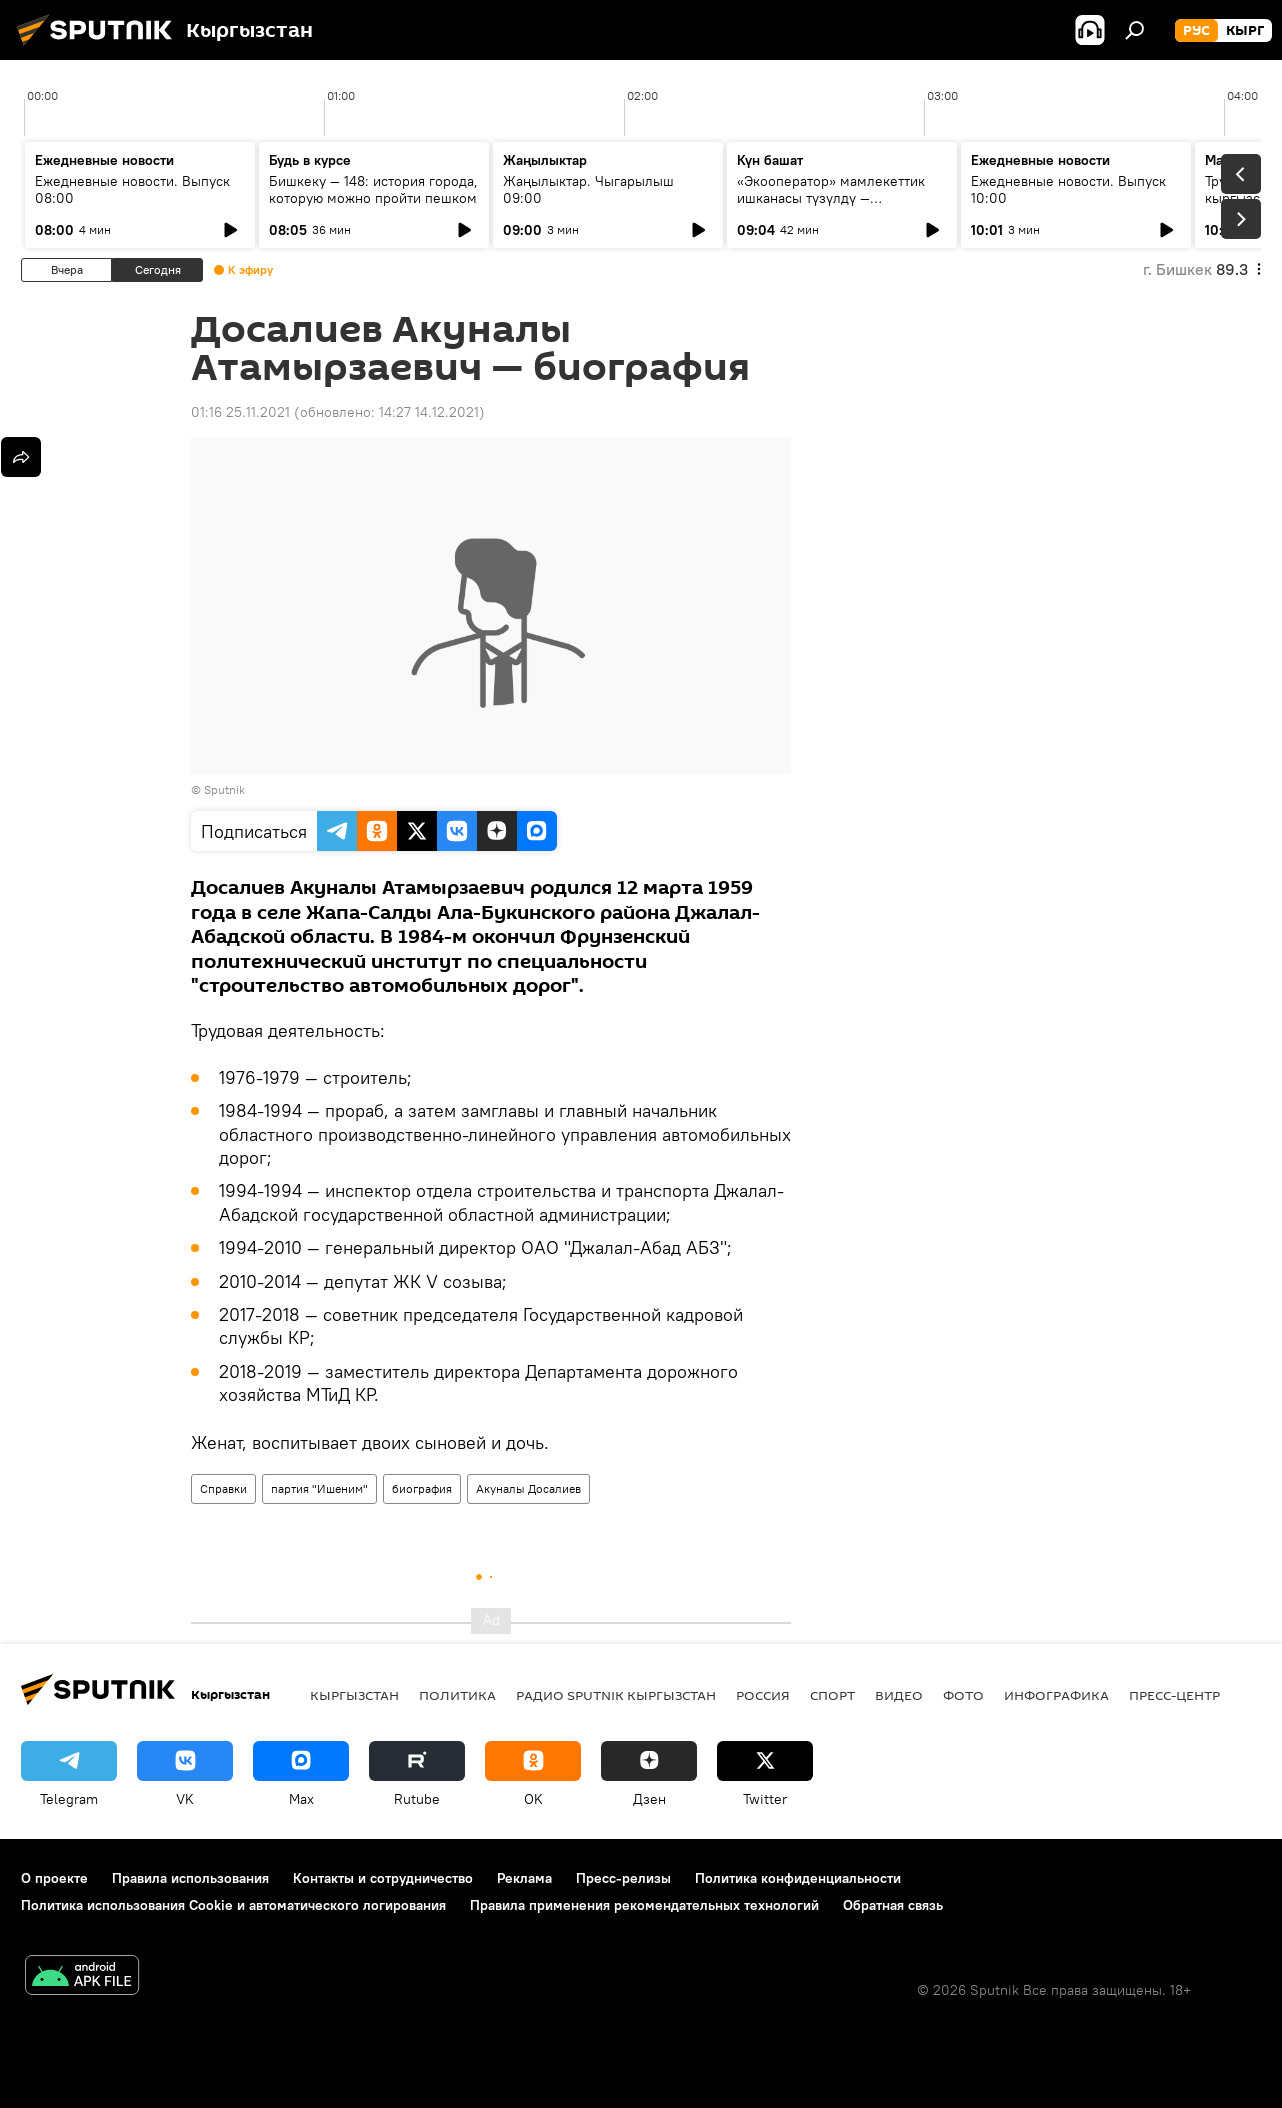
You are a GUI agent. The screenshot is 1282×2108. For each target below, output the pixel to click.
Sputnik (224, 789)
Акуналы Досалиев (528, 1488)
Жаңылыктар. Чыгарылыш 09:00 (588, 189)
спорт (832, 1695)
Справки (223, 1488)
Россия (763, 1695)
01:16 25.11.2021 (240, 412)
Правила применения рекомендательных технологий (644, 1905)
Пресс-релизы (623, 1878)
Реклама (524, 1878)
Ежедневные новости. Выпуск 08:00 (132, 189)
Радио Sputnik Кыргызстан (616, 1695)
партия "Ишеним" (319, 1488)
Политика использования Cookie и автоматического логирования (233, 1905)
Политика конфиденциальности (798, 1878)
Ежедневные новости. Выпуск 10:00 (1068, 189)
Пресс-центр (1174, 1695)
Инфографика (1056, 1695)
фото (963, 1695)
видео (899, 1695)
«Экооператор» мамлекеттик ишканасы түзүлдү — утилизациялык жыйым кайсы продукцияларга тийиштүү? (834, 206)
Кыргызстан (354, 1695)
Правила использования (190, 1878)
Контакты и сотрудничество (383, 1878)
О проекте (54, 1878)
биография (422, 1488)
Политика (457, 1695)
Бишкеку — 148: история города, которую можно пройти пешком (373, 189)
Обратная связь (893, 1905)
